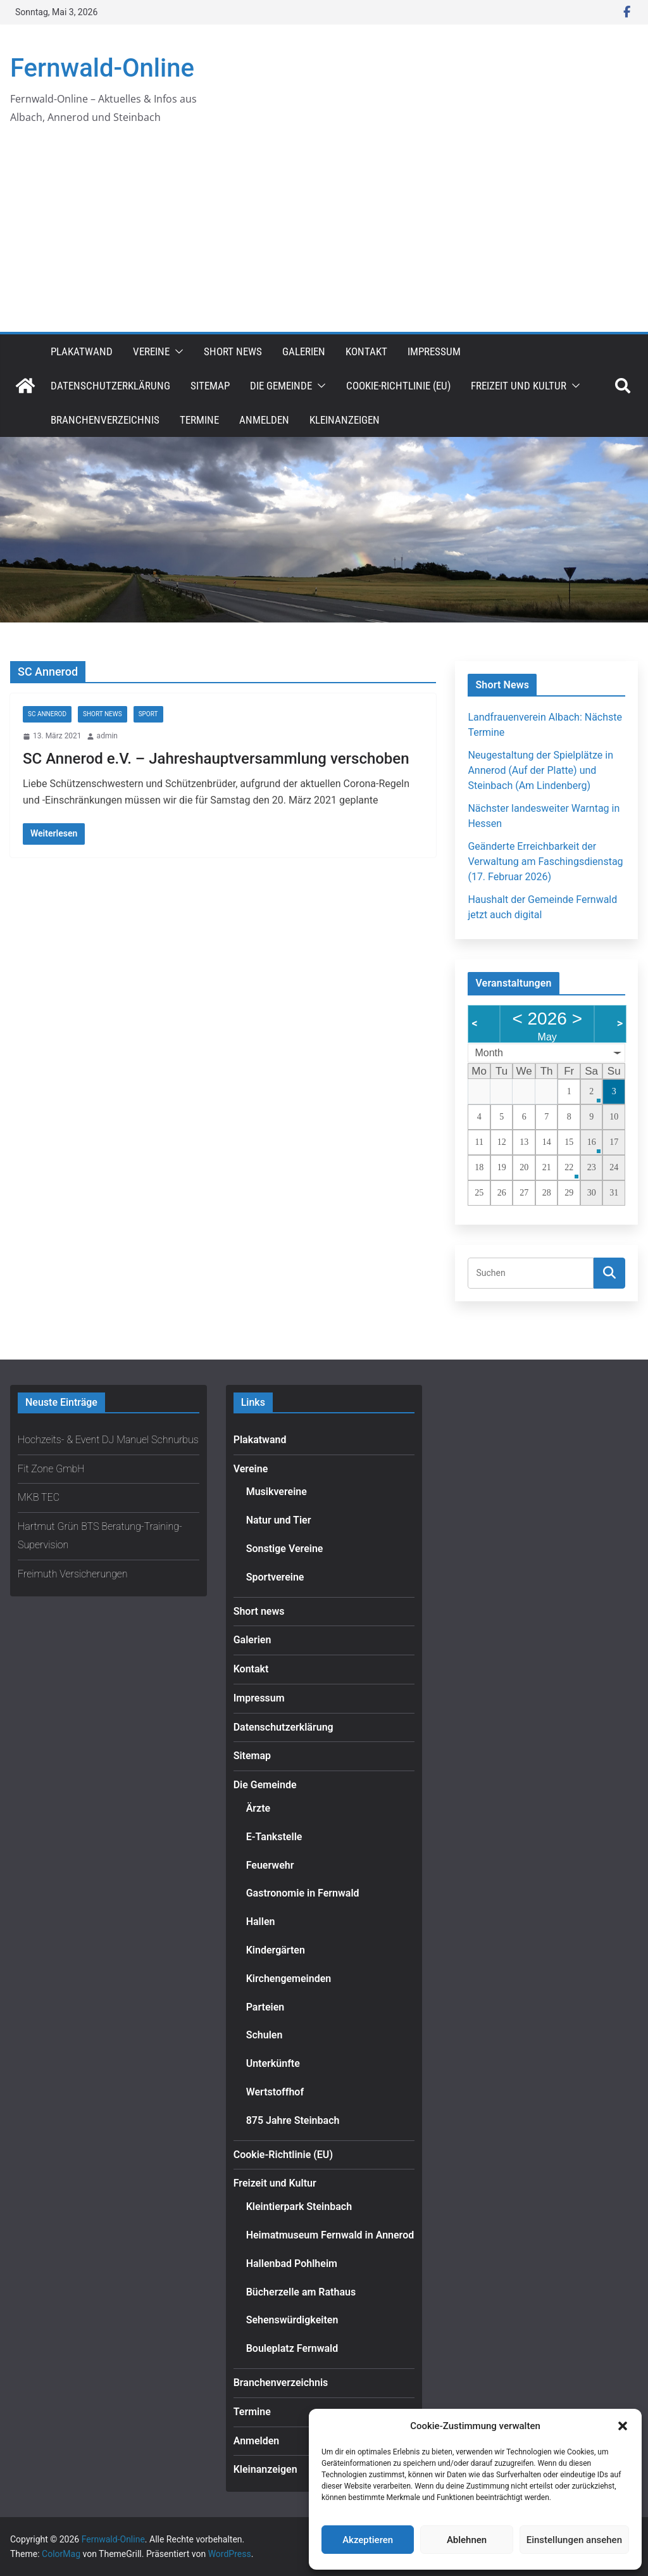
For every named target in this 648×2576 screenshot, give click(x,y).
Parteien (265, 2007)
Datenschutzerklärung (110, 385)
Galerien (303, 351)
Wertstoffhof (275, 2092)
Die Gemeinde (281, 385)
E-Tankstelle (274, 1837)
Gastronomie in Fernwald (302, 1893)
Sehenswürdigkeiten (292, 2320)
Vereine (151, 351)
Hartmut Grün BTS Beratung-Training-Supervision (100, 1535)
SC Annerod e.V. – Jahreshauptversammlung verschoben (216, 758)
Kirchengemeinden (289, 1979)
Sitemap (210, 385)
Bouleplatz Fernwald (292, 2348)
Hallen (260, 1922)
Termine (199, 420)
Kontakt (366, 351)
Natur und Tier (278, 1520)
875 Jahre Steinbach (293, 2120)
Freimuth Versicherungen (73, 1574)
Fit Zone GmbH (51, 1469)
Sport (148, 713)
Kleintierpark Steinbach (299, 2206)
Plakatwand (82, 351)
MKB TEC (38, 1497)
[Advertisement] (324, 236)
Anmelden (264, 420)
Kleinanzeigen (344, 420)
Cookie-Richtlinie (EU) (398, 385)
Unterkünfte (273, 2063)
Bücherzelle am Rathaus (301, 2292)
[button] (622, 2426)
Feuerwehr (270, 1865)
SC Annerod (47, 713)
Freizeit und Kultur (518, 385)
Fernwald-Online (102, 68)
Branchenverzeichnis (105, 420)
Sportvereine (275, 1577)
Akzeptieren (367, 2540)
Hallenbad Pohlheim (291, 2263)
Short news (233, 351)
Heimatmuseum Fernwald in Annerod (330, 2235)
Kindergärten (275, 1950)
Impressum (434, 351)
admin (107, 735)
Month (488, 1052)
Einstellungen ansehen (574, 2540)
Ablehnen (467, 2540)
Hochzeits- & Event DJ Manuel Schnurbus (108, 1440)
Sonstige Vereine (284, 1549)
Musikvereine (276, 1492)
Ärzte (258, 1808)
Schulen (264, 2035)
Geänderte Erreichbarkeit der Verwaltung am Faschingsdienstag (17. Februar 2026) (545, 861)
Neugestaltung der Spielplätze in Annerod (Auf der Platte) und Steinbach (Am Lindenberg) (540, 770)
